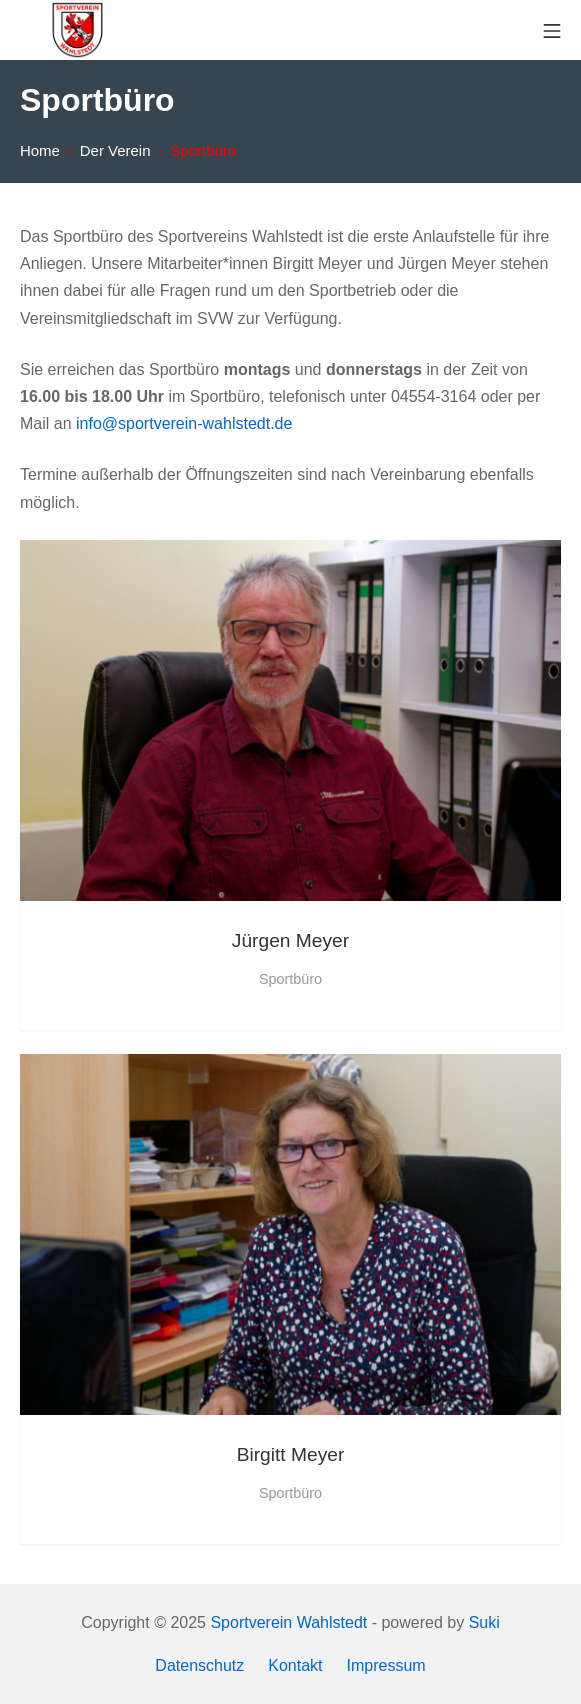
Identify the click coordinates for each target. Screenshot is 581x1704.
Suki (484, 1622)
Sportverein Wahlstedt (288, 1622)
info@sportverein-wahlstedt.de (184, 423)
